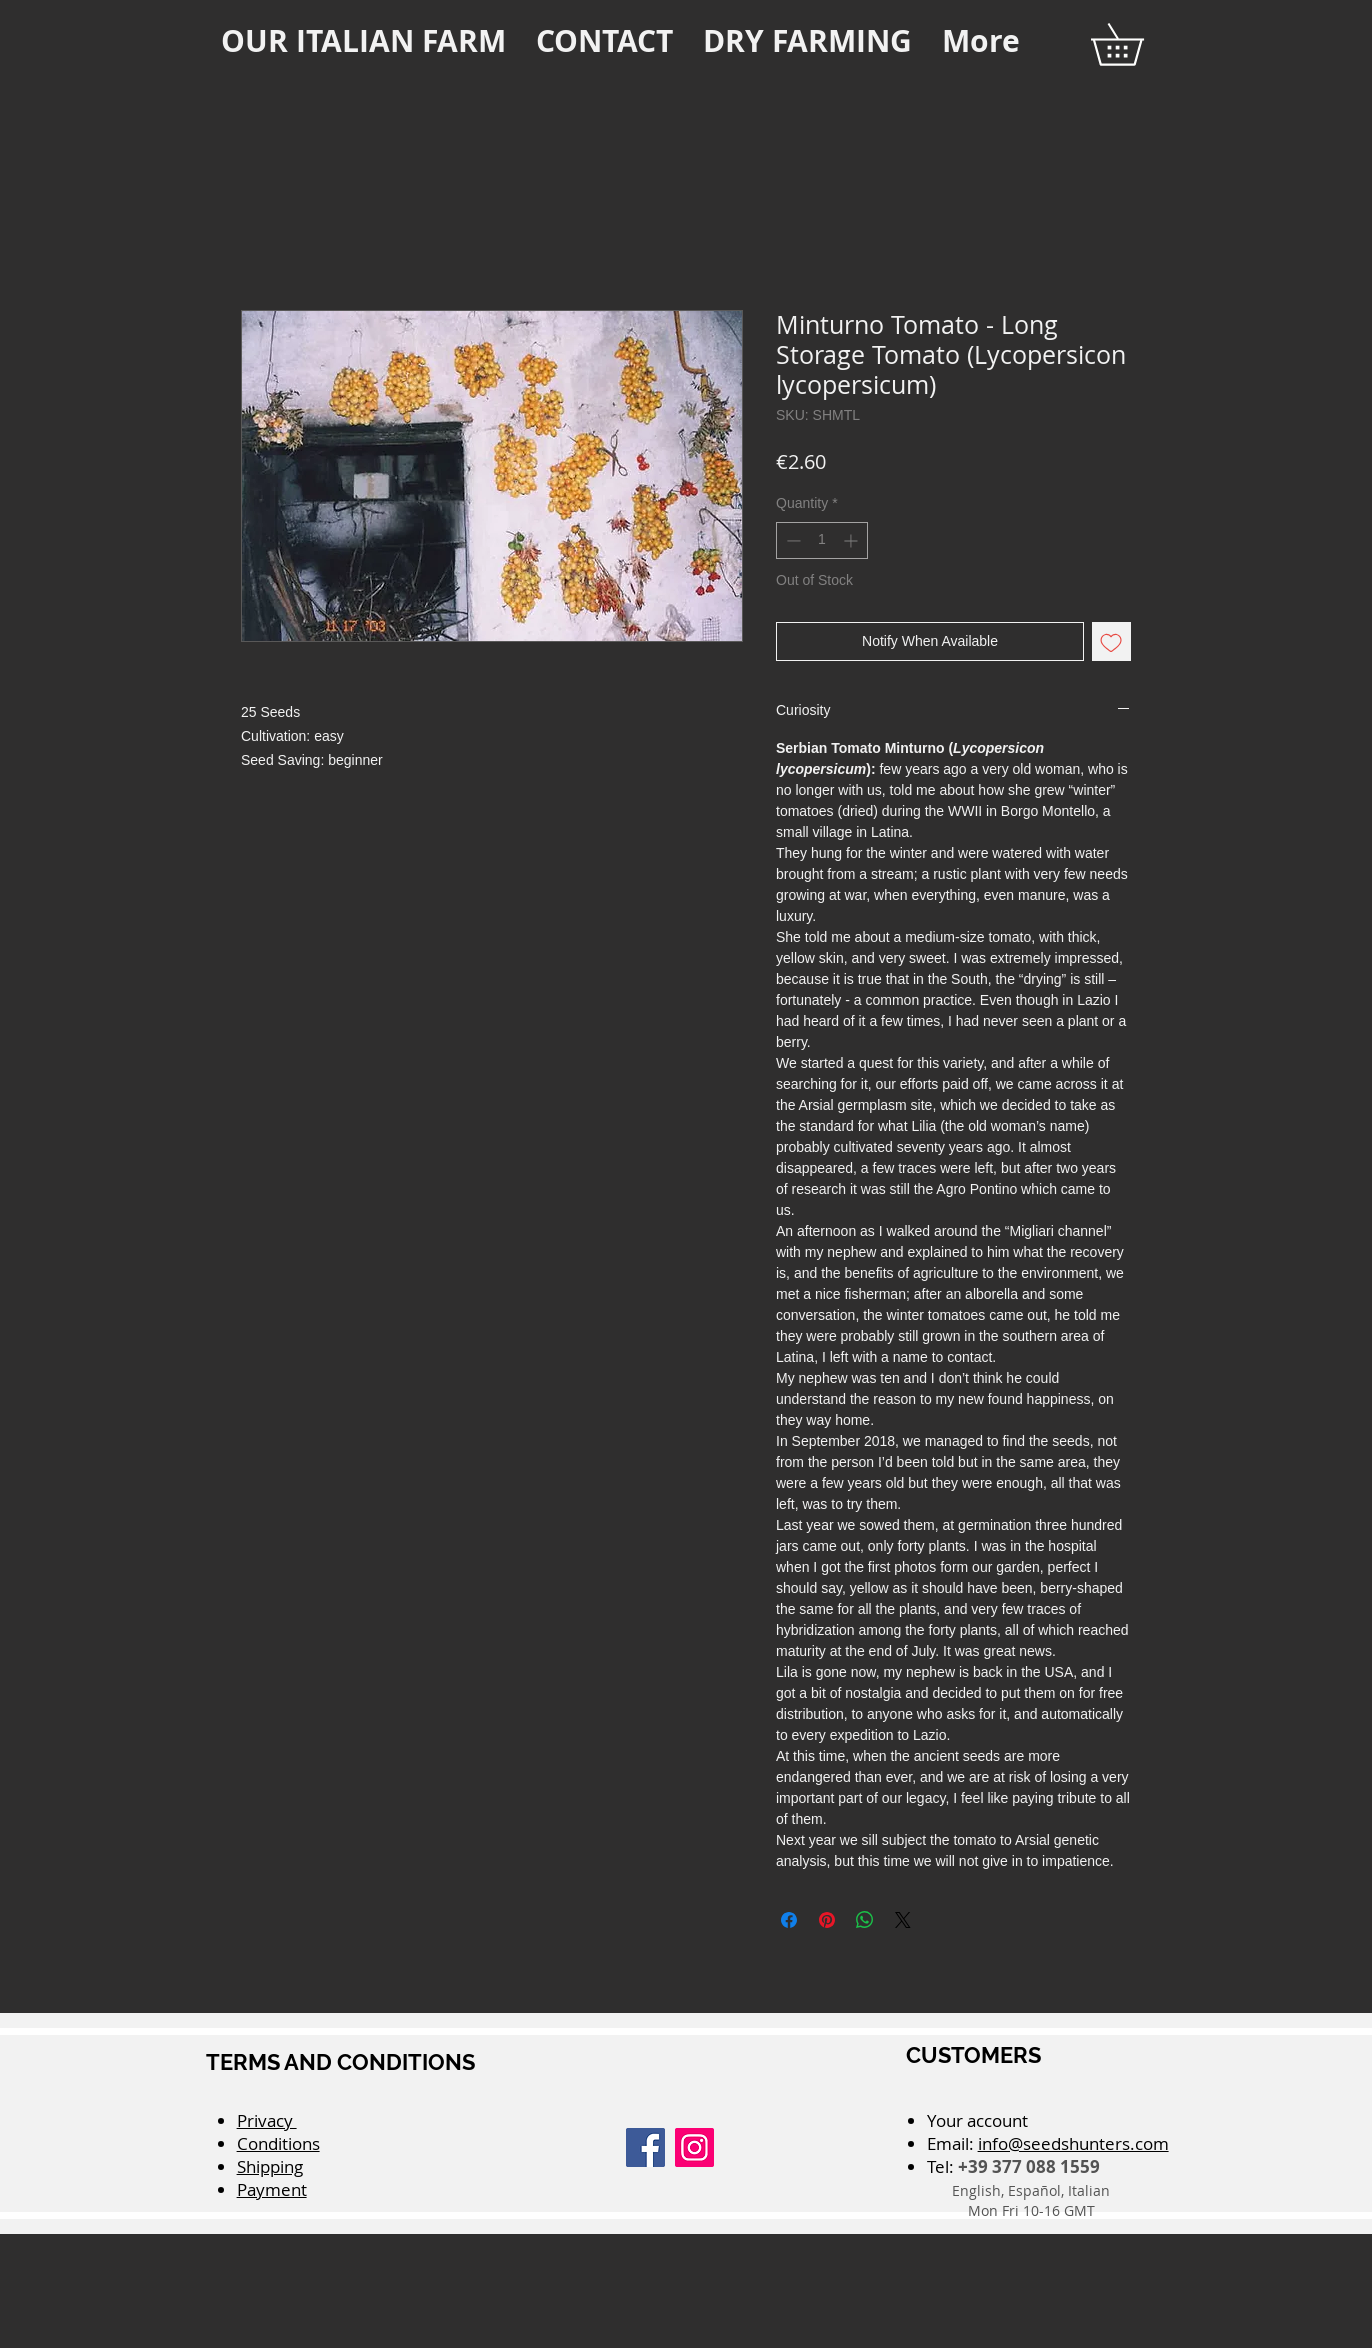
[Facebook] (645, 2147)
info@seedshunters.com (1073, 2143)
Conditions (278, 2143)
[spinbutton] (822, 540)
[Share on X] (903, 1920)
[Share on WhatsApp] (865, 1920)
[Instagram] (694, 2147)
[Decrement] (791, 540)
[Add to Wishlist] (1111, 641)
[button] (1137, 44)
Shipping (270, 2166)
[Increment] (852, 540)
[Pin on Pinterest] (827, 1920)
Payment (272, 2189)
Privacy (267, 2120)
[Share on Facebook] (789, 1920)
